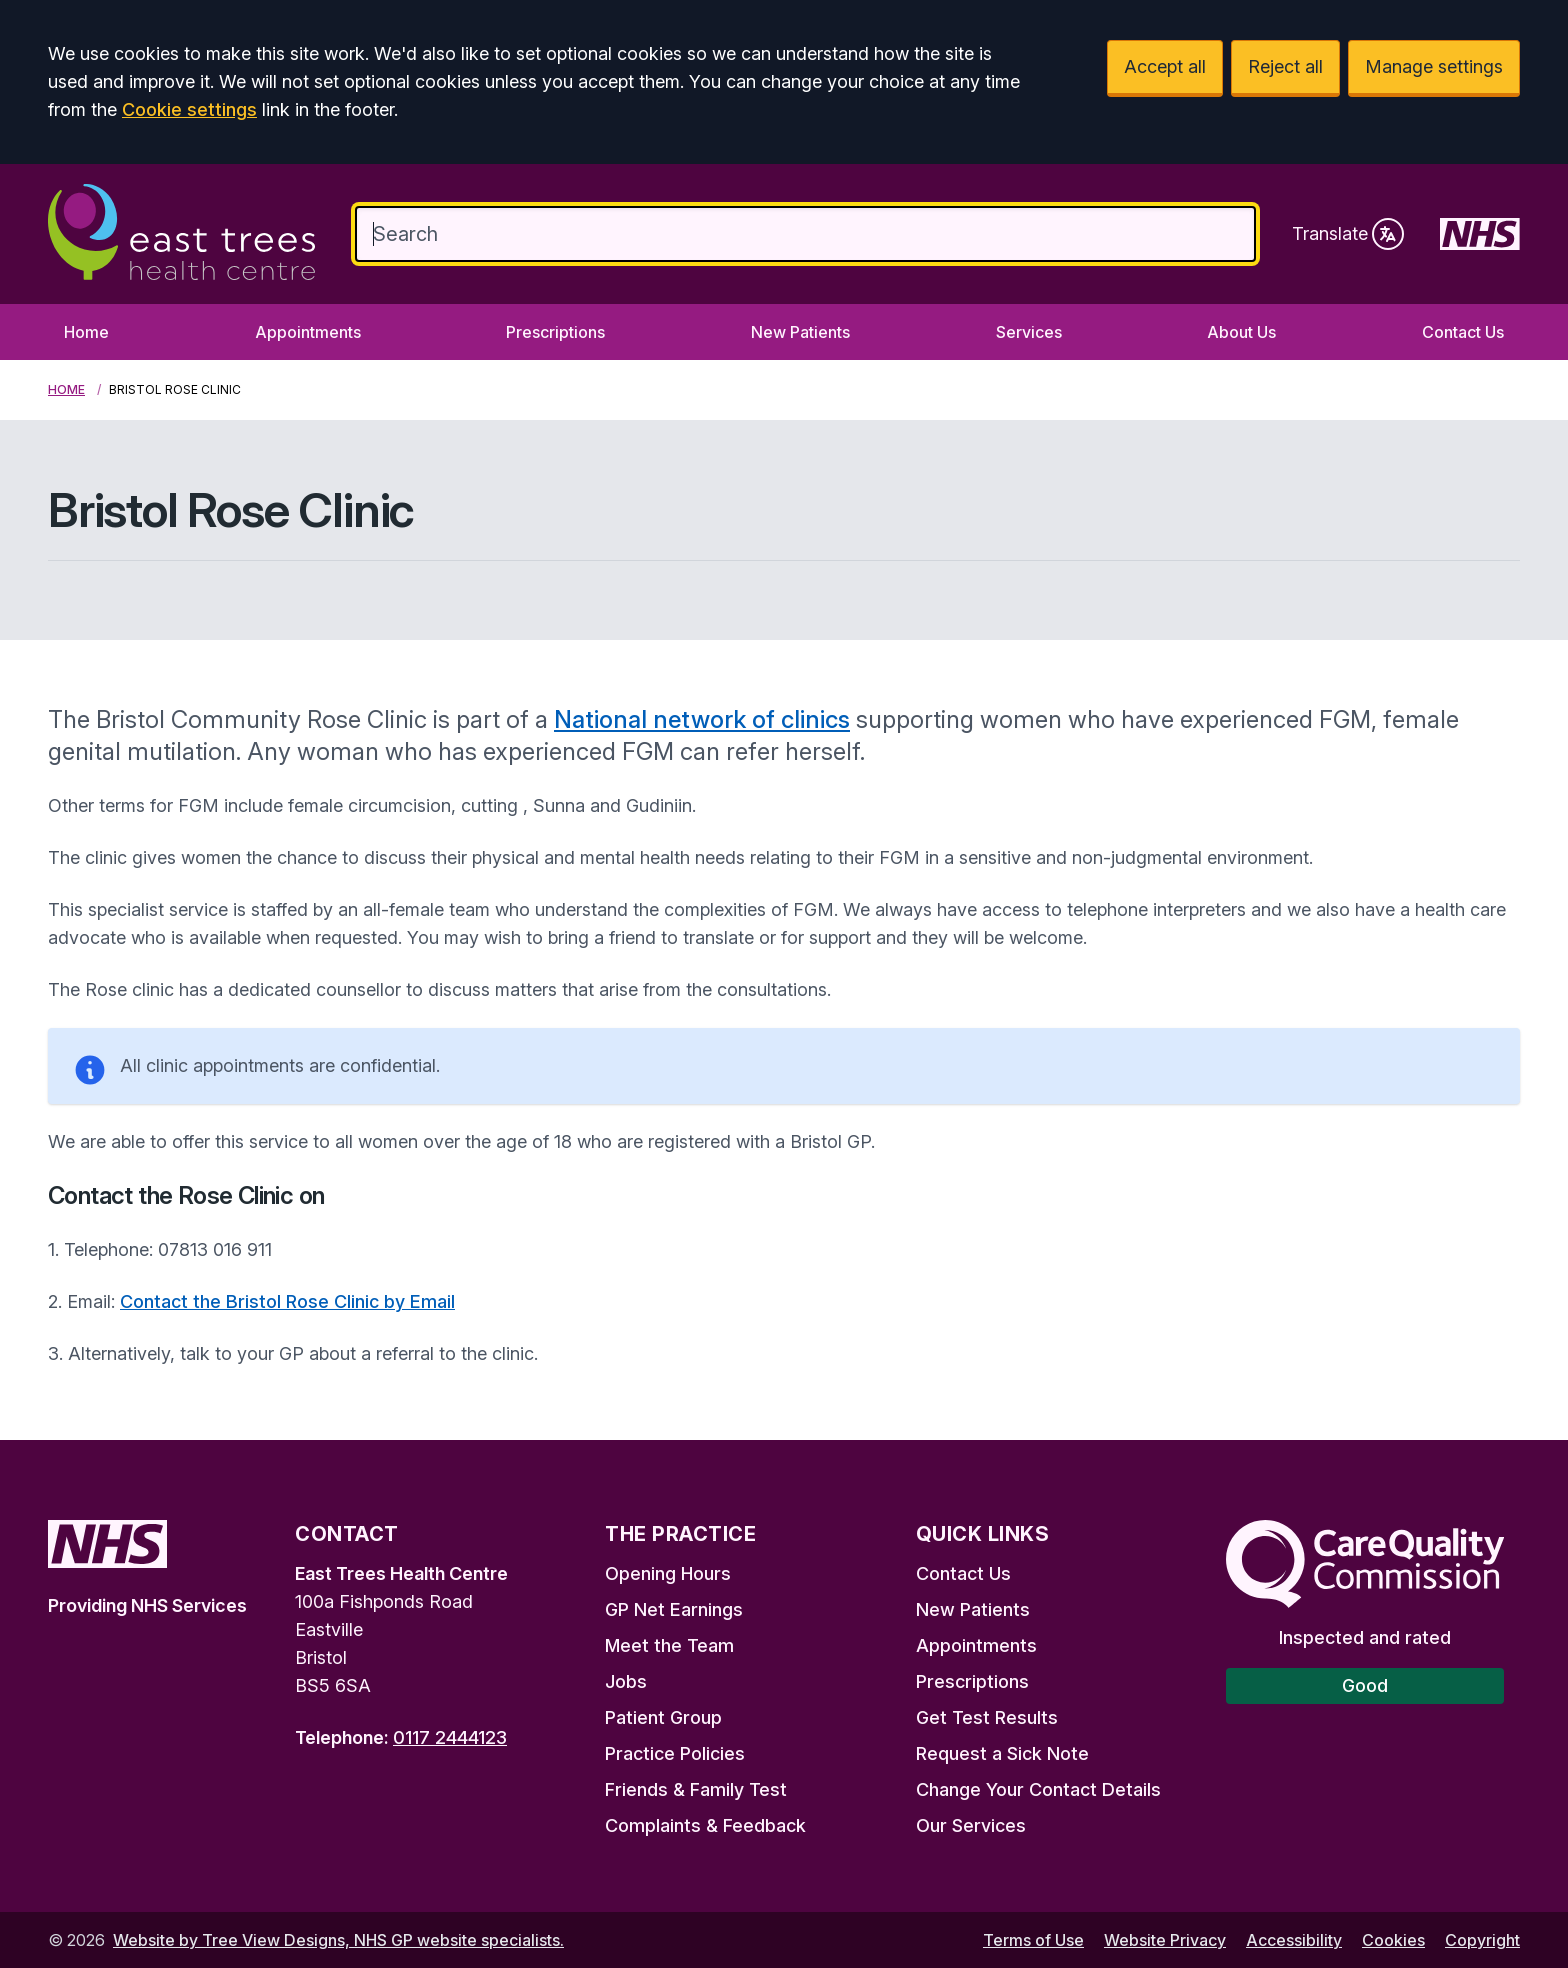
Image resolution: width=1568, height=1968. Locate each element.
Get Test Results (987, 1717)
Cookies (1393, 1940)
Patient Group (663, 1717)
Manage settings (1434, 66)
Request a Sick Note (1002, 1753)
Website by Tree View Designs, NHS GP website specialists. (338, 1940)
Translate (1348, 234)
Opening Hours (668, 1573)
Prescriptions (555, 332)
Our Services (971, 1825)
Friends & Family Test (696, 1789)
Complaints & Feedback (705, 1825)
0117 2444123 (450, 1737)
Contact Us (1463, 332)
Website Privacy (1165, 1940)
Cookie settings (189, 109)
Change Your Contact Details (1038, 1789)
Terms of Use (1033, 1940)
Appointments (308, 332)
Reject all (1285, 66)
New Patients (800, 332)
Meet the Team (669, 1645)
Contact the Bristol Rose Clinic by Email (287, 1301)
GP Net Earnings (674, 1609)
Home (86, 332)
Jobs (626, 1681)
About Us (1241, 332)
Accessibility (1294, 1940)
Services (1029, 332)
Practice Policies (675, 1753)
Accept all (1165, 66)
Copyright (1482, 1940)
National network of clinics (702, 719)
